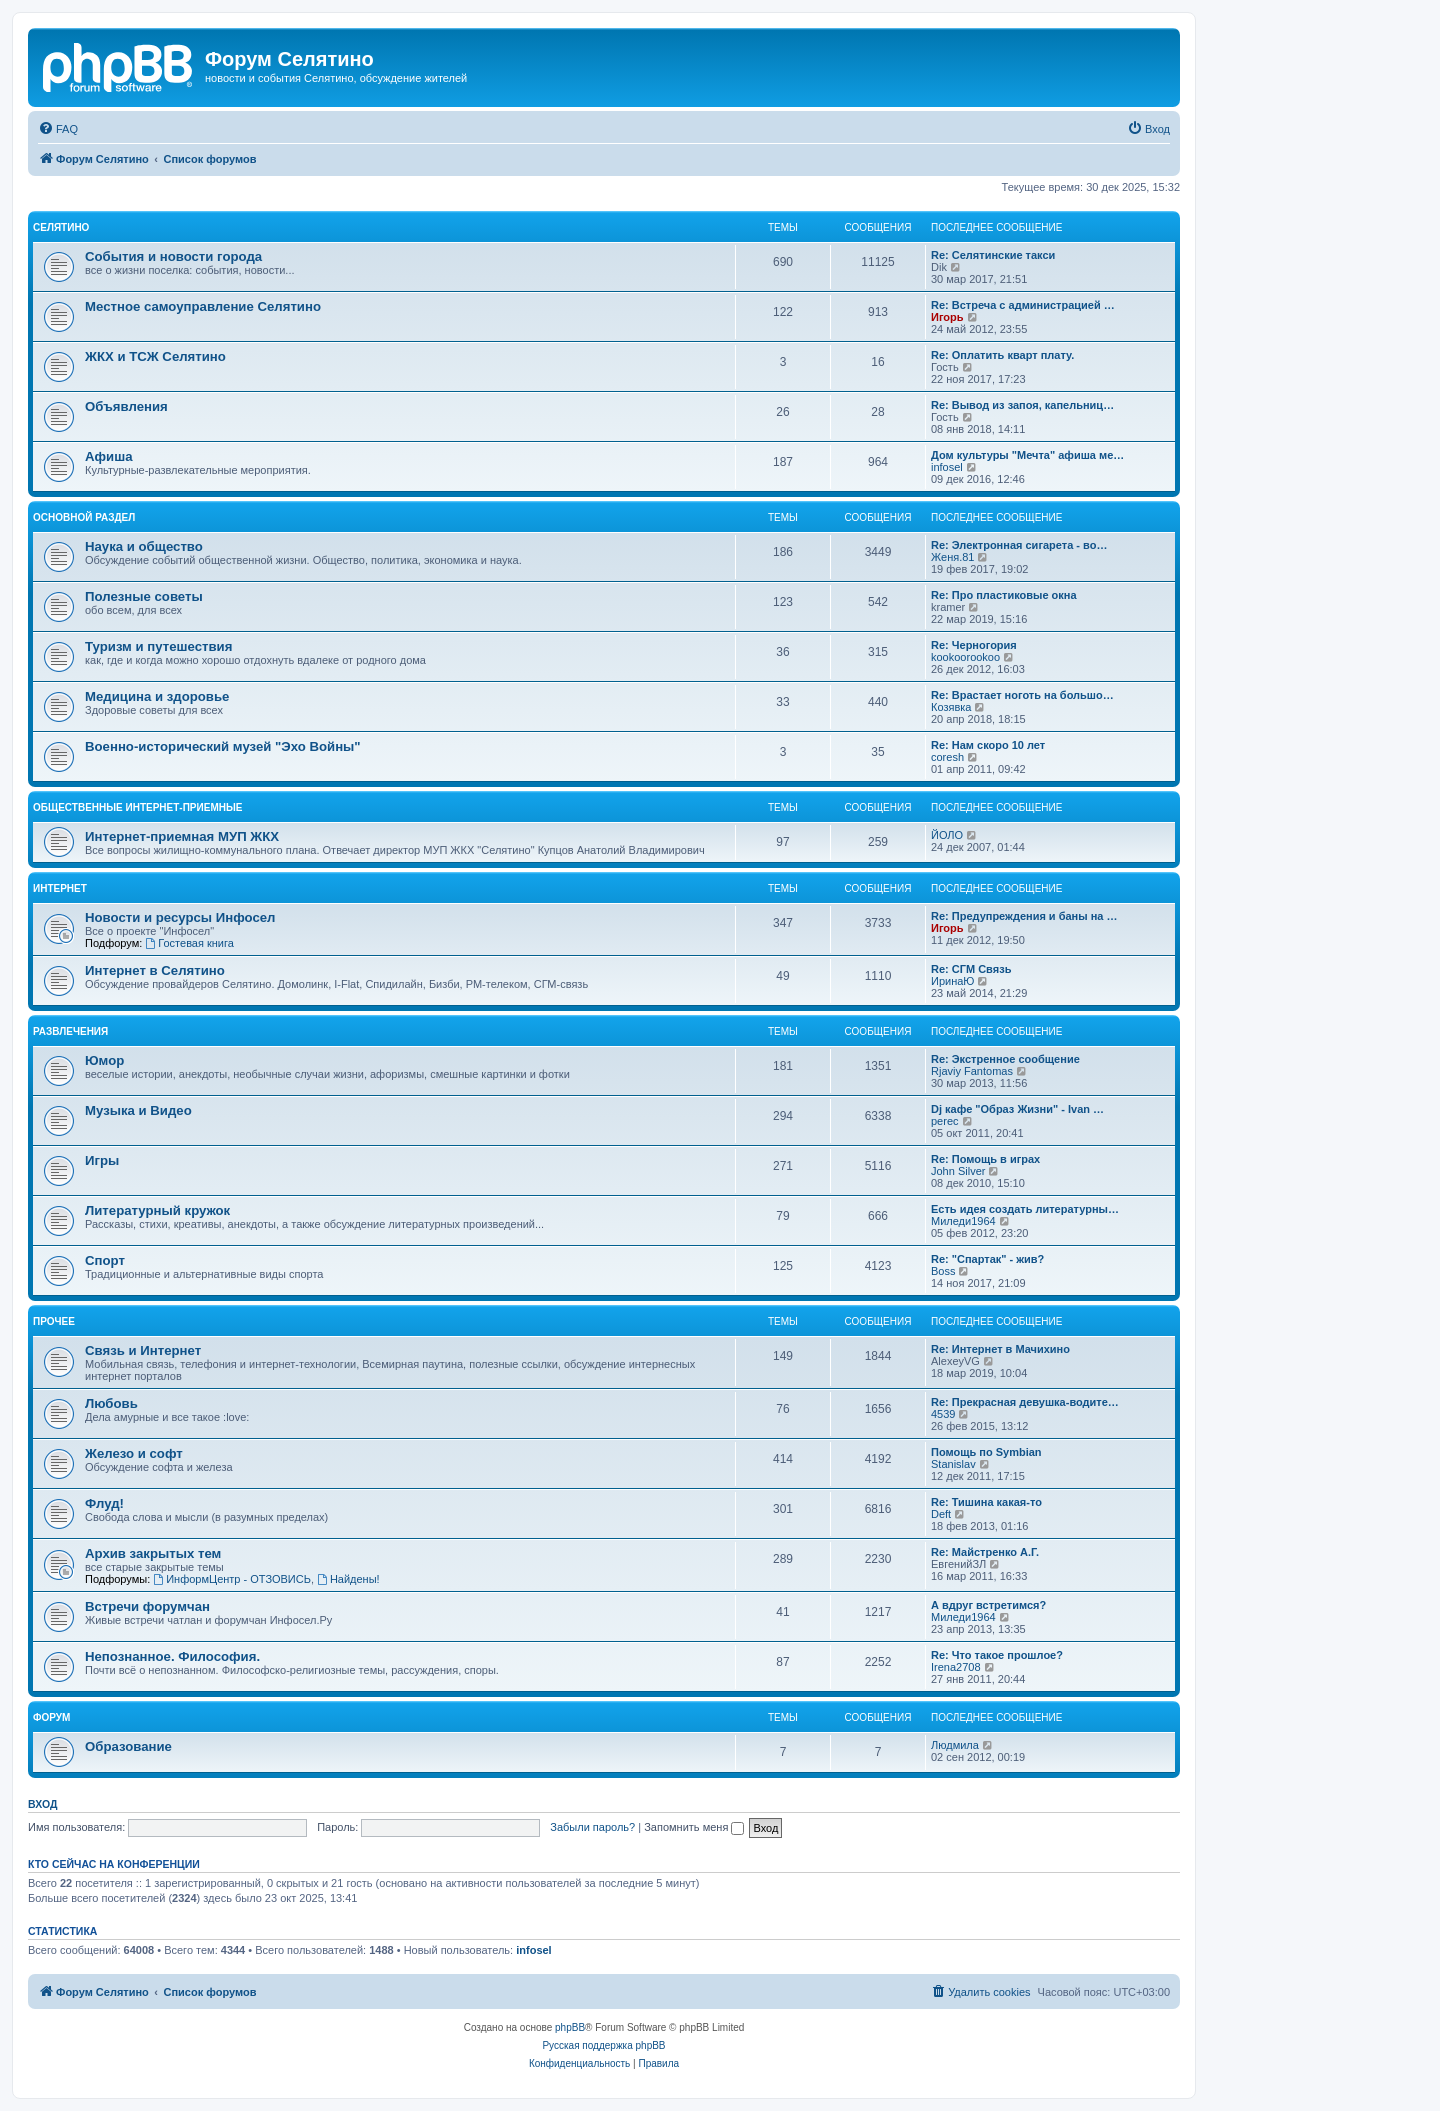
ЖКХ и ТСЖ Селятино (155, 356)
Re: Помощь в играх (985, 1159)
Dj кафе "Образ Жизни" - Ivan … (1017, 1109)
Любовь (111, 1403)
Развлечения (70, 1031)
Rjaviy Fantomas (972, 1071)
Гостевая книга (189, 943)
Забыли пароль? (592, 1827)
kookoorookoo (965, 657)
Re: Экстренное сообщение (1005, 1059)
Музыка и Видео (138, 1110)
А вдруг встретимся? (988, 1605)
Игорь (947, 317)
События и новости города (173, 256)
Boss (943, 1271)
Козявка (951, 707)
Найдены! (348, 1579)
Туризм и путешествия (158, 646)
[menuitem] (58, 129)
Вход (42, 1804)
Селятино (61, 227)
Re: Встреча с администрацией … (1023, 305)
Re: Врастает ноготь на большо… (1022, 695)
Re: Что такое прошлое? (997, 1655)
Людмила (955, 1745)
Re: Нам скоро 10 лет (988, 745)
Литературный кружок (157, 1210)
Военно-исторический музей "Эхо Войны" (223, 746)
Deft (941, 1514)
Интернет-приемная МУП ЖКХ (182, 836)
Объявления (126, 406)
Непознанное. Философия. (172, 1656)
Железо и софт (134, 1453)
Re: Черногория (974, 645)
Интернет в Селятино (155, 970)
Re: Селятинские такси (993, 255)
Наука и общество (144, 546)
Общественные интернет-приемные (137, 807)
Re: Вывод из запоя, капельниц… (1022, 405)
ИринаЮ (952, 981)
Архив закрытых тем (153, 1553)
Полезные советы (144, 596)
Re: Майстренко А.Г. (985, 1552)
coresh (947, 757)
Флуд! (104, 1503)
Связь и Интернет (143, 1350)
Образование (128, 1746)
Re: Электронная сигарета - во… (1019, 545)
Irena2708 (956, 1667)
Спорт (105, 1260)
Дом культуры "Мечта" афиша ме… (1027, 455)
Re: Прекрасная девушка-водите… (1025, 1402)
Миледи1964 (963, 1221)
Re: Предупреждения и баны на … (1024, 916)
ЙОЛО (947, 835)
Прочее (54, 1321)
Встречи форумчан (147, 1606)
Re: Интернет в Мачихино (1000, 1349)
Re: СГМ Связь (971, 969)
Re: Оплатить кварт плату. (1002, 355)
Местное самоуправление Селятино (203, 306)
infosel (947, 467)
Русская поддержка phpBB (603, 2045)
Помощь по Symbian (986, 1452)
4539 (943, 1414)
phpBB (570, 2027)
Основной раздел (84, 517)
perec (945, 1121)
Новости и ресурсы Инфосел (180, 917)
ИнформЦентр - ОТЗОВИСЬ (232, 1579)
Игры (102, 1160)
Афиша (109, 456)
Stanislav (953, 1464)
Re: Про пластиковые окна (1004, 595)
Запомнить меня (694, 1827)
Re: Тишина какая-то (986, 1502)
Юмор (104, 1060)
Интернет (60, 888)
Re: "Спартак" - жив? (987, 1259)
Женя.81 (952, 557)
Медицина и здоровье (157, 696)
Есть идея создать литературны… (1025, 1209)
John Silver (958, 1171)
